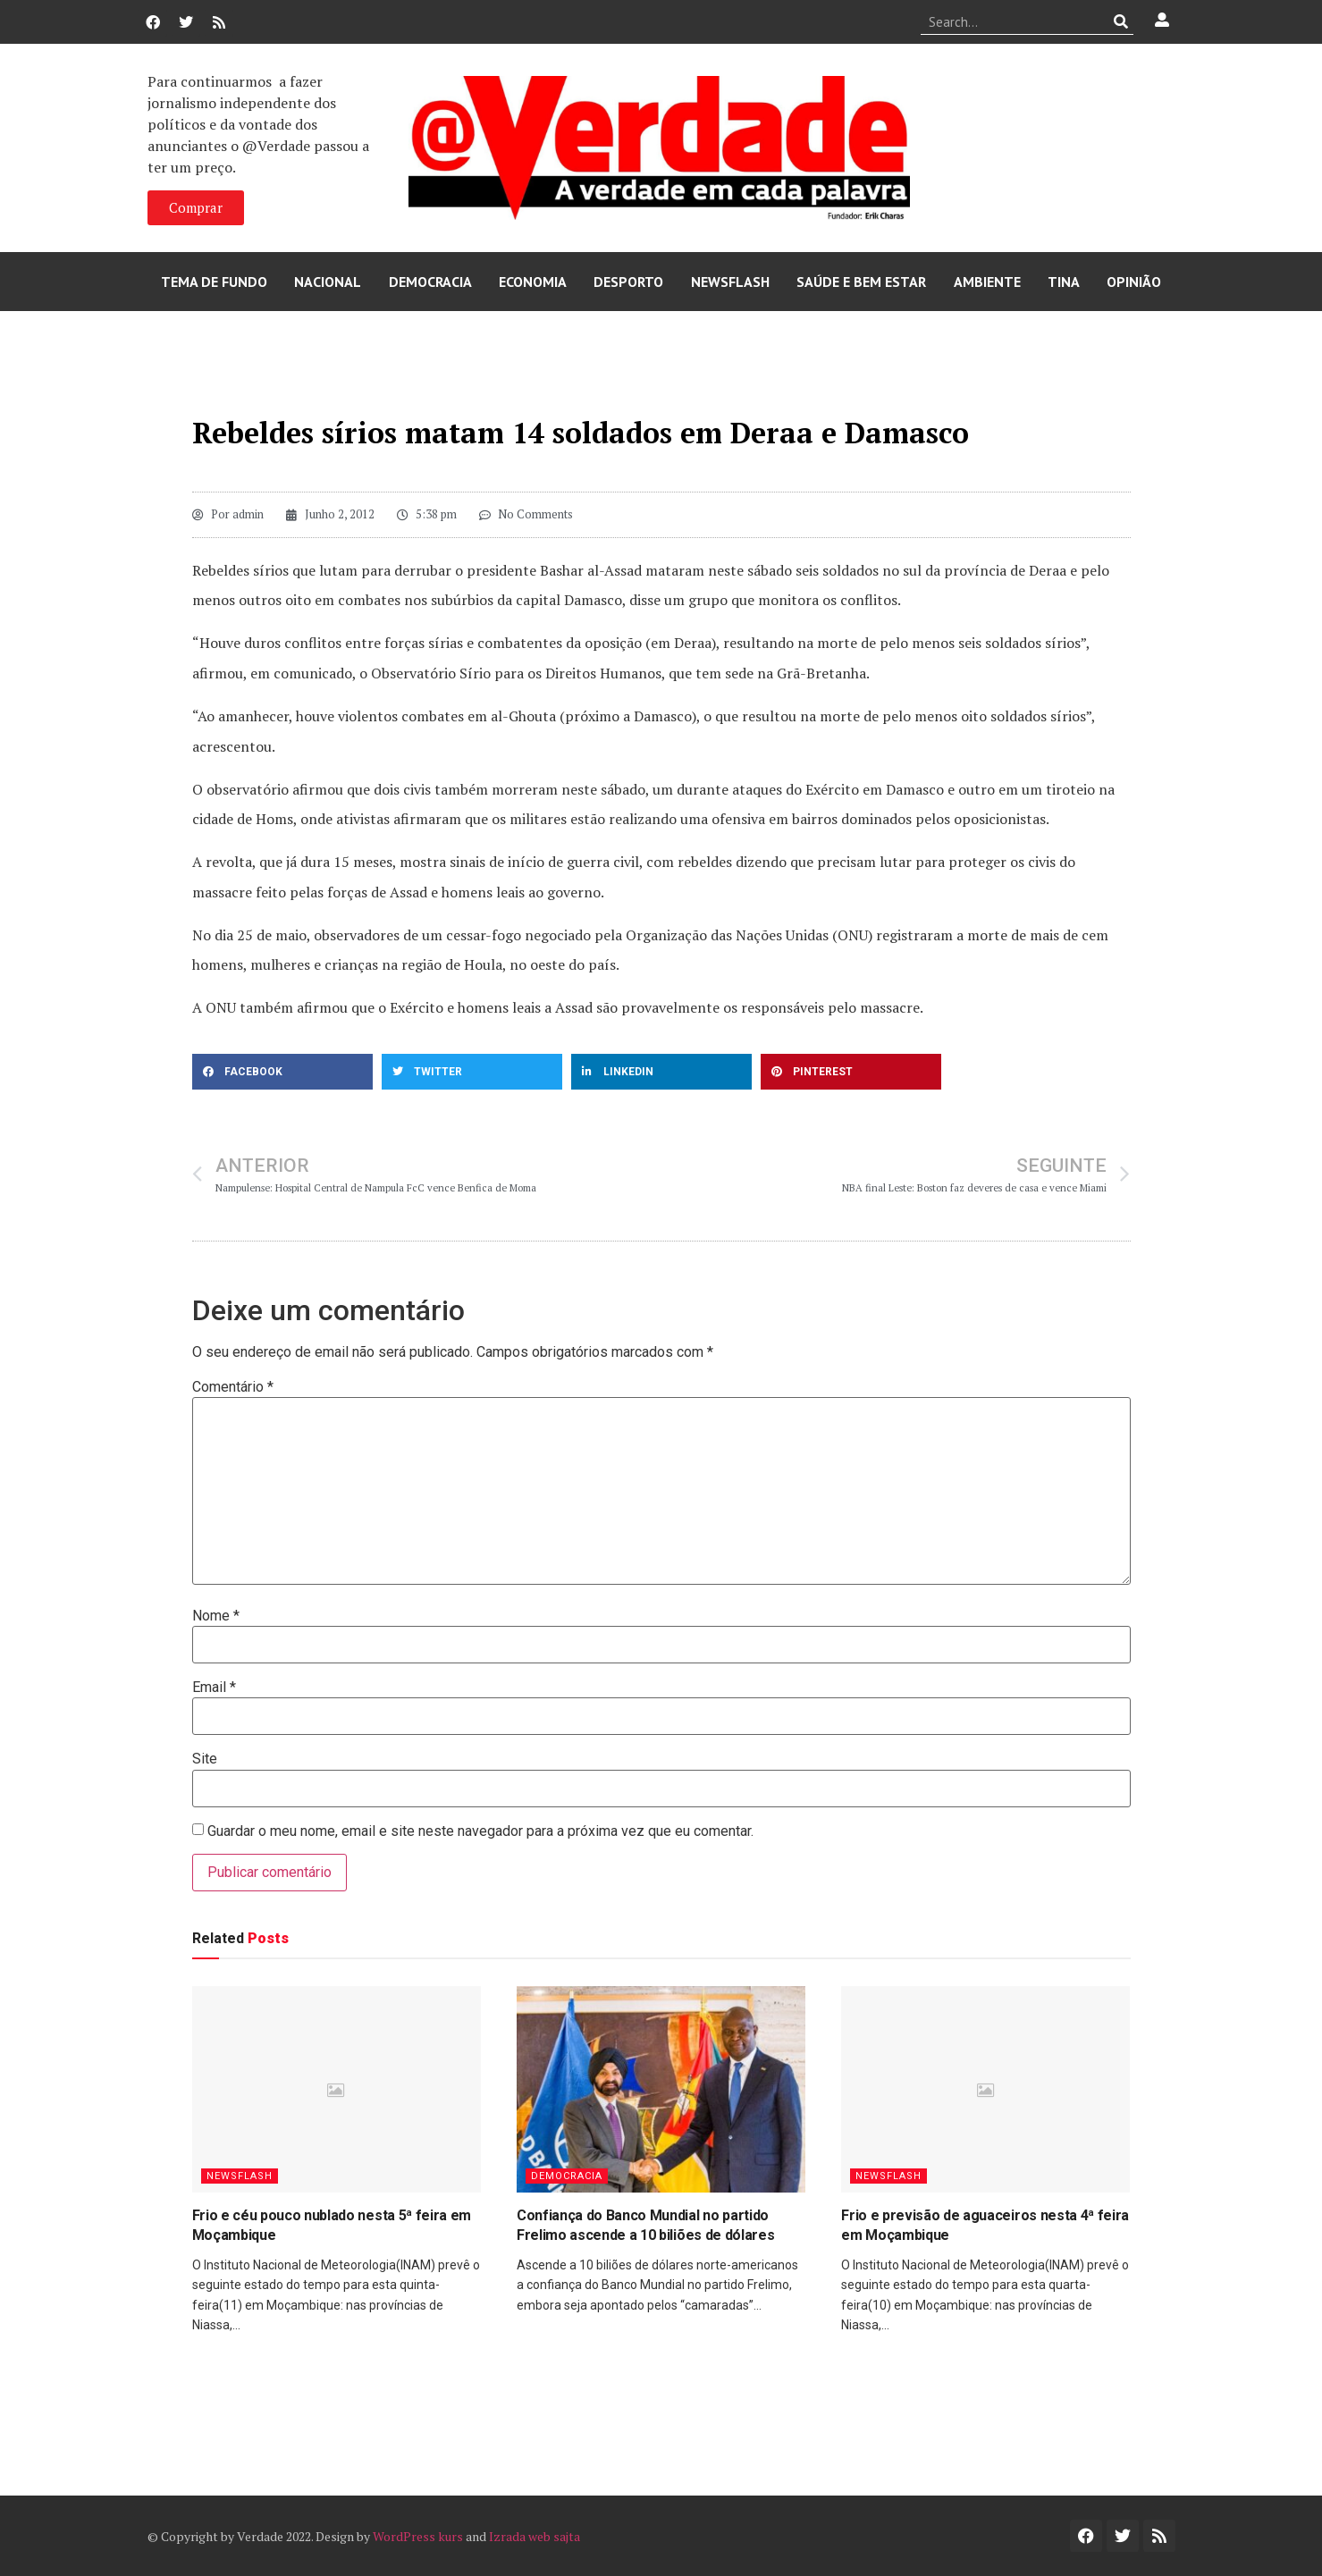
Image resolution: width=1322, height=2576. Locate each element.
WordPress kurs (418, 2536)
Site (204, 1759)
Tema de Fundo (214, 281)
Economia (533, 281)
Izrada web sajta (534, 2536)
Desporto (628, 281)
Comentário (233, 1387)
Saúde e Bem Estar (861, 281)
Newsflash (730, 281)
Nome (216, 1616)
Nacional (327, 281)
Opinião (1134, 281)
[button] (282, 1072)
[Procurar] (1120, 21)
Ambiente (987, 281)
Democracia (430, 281)
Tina (1064, 281)
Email (214, 1687)
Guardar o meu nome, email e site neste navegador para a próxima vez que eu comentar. (480, 1831)
